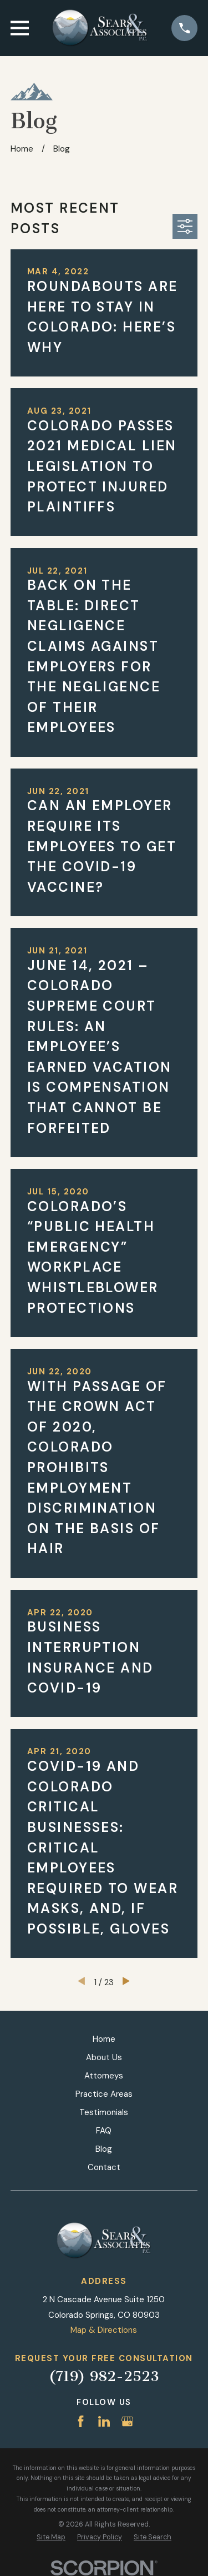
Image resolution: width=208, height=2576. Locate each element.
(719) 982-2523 (104, 2376)
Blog (103, 2149)
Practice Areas (104, 2094)
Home (104, 2039)
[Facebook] (81, 2421)
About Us (104, 2057)
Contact (104, 2167)
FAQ (103, 2130)
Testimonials (103, 2112)
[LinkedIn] (104, 2421)
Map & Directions (103, 2330)
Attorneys (103, 2075)
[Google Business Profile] (127, 2421)
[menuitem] (51, 2537)
